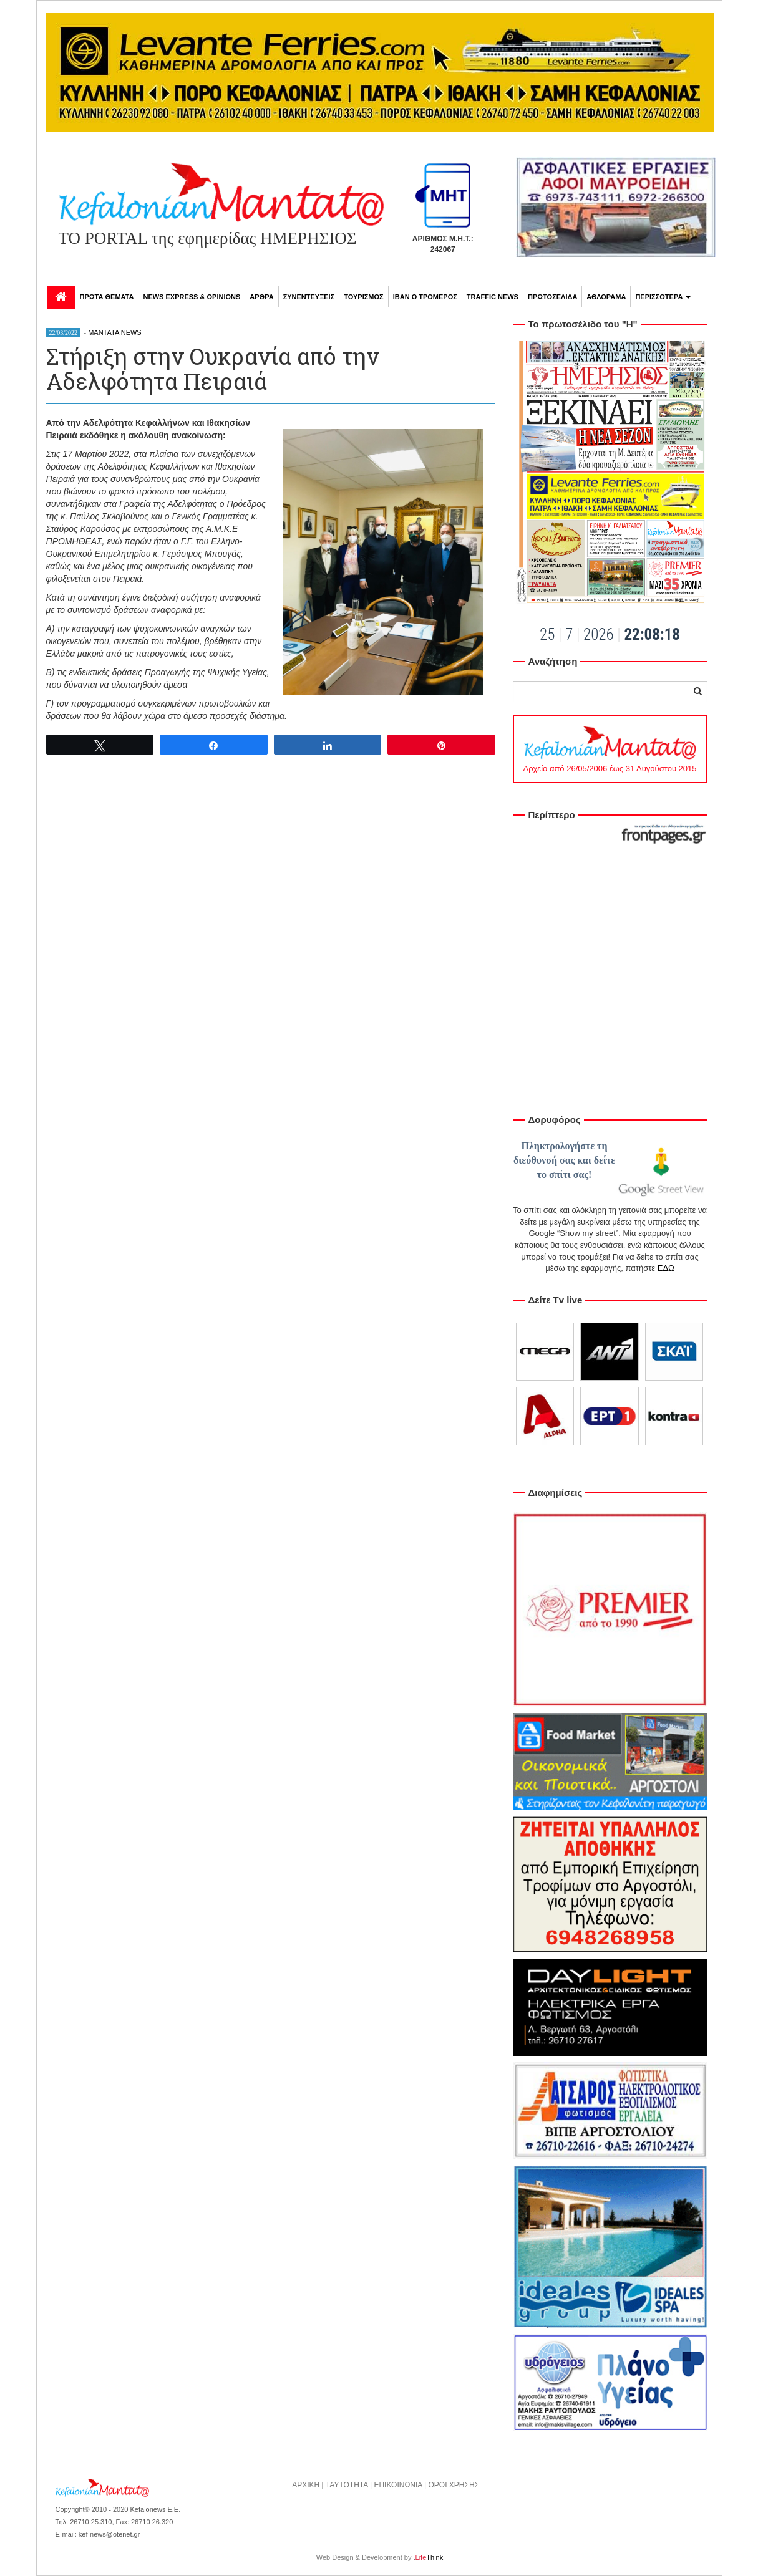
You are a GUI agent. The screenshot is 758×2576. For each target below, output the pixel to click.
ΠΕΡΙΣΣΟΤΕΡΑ (663, 297)
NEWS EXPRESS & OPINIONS (191, 297)
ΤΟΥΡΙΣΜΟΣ (363, 297)
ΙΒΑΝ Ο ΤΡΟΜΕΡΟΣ (425, 297)
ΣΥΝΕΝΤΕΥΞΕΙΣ (309, 297)
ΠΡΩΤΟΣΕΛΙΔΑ (552, 297)
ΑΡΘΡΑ (261, 297)
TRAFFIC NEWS (492, 297)
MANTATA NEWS (115, 332)
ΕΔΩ (666, 1268)
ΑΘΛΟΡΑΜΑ (606, 297)
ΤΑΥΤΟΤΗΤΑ (347, 2485)
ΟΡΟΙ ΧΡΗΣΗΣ (454, 2485)
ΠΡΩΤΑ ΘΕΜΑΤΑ (107, 297)
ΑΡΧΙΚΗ (305, 2485)
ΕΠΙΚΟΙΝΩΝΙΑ (398, 2485)
